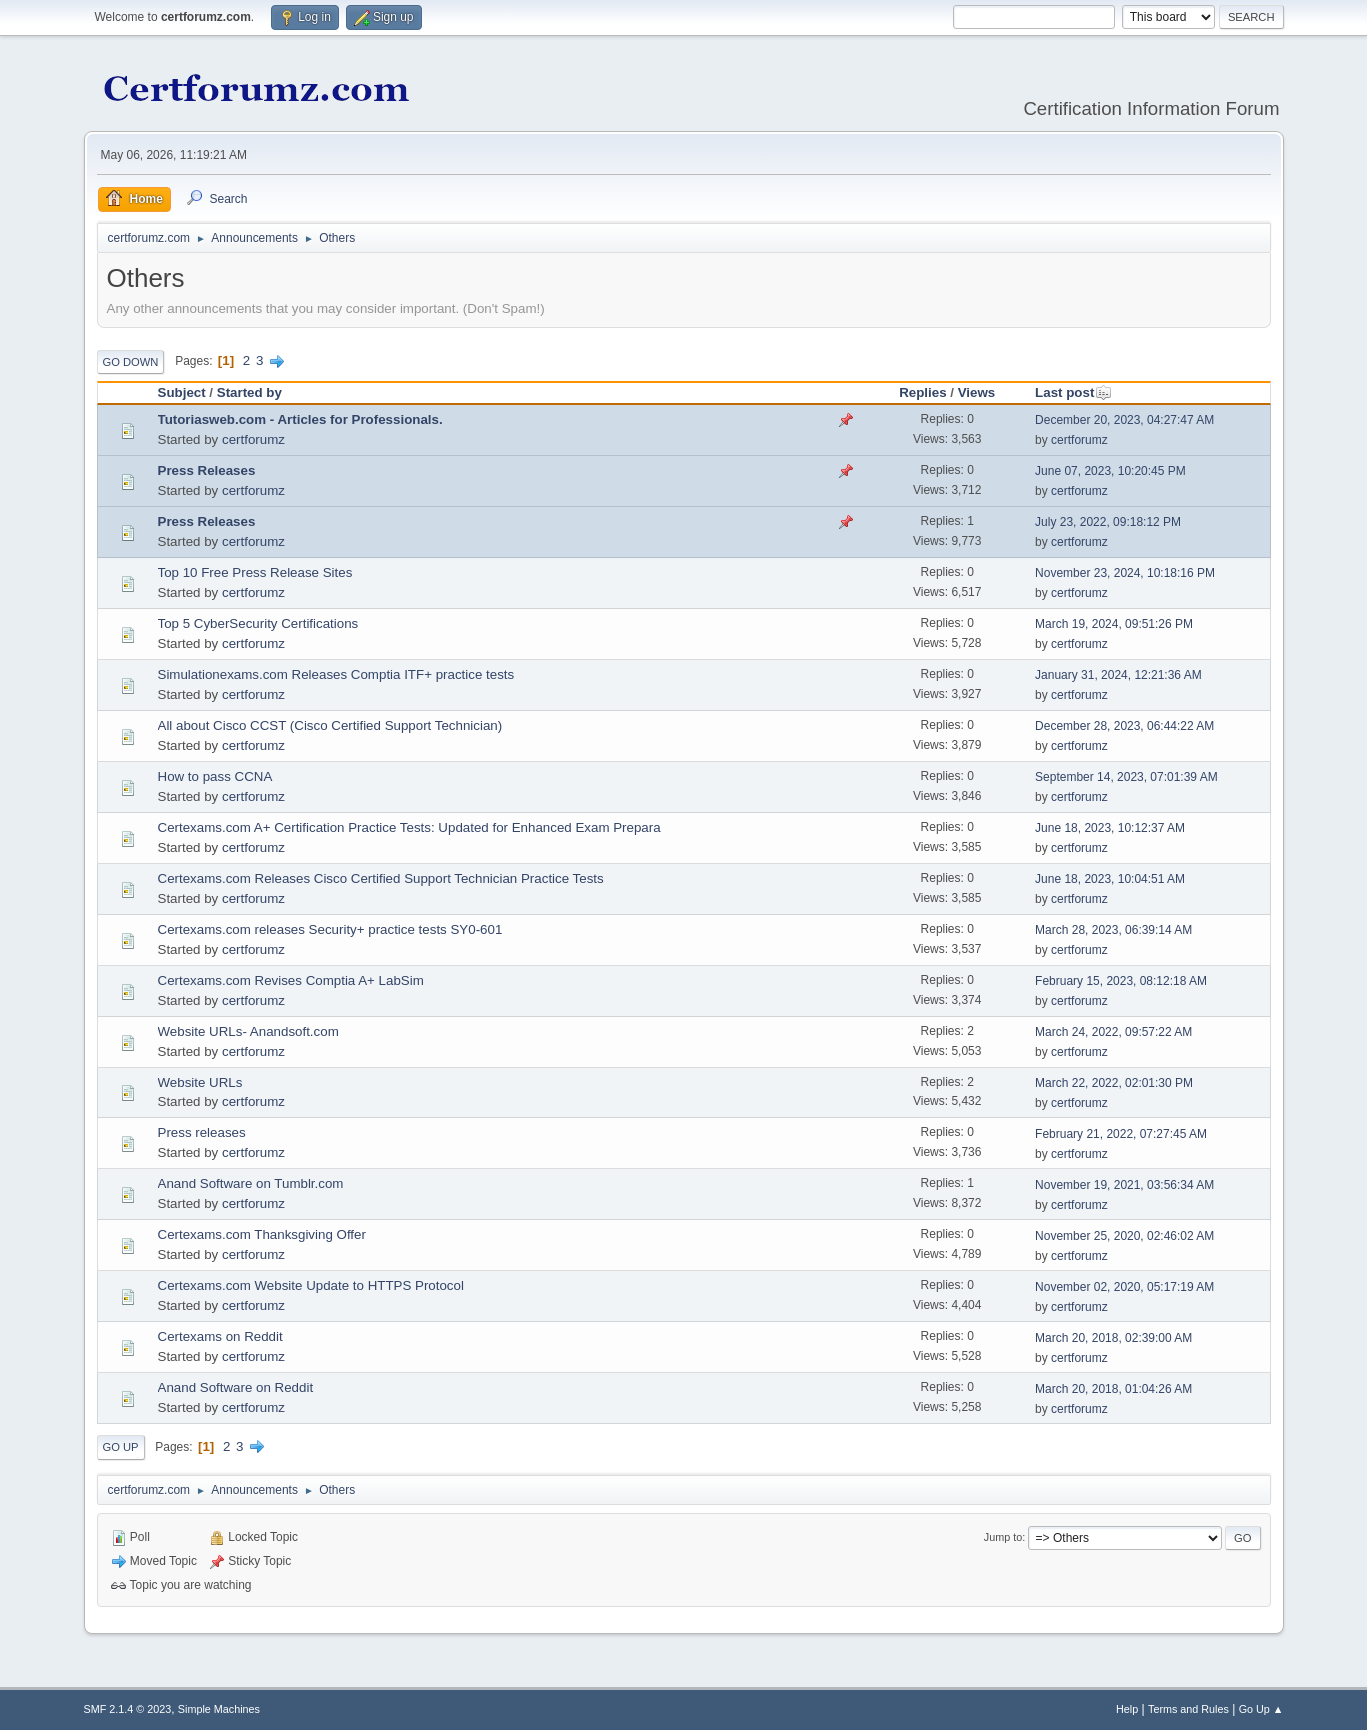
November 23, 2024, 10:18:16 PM (1125, 573)
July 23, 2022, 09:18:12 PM (1108, 522)
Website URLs (200, 1082)
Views (977, 392)
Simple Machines (219, 1709)
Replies (922, 392)
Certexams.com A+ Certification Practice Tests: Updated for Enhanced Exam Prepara (409, 827)
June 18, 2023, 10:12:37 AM (1110, 828)
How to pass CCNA (215, 776)
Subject (182, 392)
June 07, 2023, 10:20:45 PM (1110, 471)
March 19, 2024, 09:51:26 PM (1114, 624)
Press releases (202, 1132)
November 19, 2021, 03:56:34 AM (1124, 1185)
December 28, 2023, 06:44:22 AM (1124, 726)
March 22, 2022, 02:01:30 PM (1114, 1083)
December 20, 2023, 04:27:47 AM (1124, 420)
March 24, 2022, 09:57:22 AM (1113, 1032)
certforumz (253, 439)
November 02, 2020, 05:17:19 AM (1124, 1287)
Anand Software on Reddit (236, 1387)
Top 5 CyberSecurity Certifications (258, 623)
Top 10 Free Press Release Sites (255, 572)
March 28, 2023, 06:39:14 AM (1113, 930)
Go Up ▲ (1261, 1709)
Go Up (121, 1447)
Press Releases (207, 470)
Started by (249, 392)
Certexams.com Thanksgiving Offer (262, 1234)
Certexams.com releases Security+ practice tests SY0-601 (330, 929)
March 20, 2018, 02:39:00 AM (1113, 1338)
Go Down (131, 362)
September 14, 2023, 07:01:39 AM (1126, 777)
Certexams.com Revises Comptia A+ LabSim (291, 980)
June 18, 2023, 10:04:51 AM (1110, 879)
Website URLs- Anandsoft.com (248, 1031)
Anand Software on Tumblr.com (251, 1183)
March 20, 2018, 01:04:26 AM (1113, 1389)
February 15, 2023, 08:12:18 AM (1121, 981)
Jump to (1003, 1537)
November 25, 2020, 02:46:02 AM (1124, 1236)
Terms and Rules (1188, 1709)
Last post (1073, 392)
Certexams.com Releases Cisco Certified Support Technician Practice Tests (381, 878)
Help (1127, 1709)
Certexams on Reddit (220, 1336)
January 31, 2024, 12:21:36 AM (1118, 675)
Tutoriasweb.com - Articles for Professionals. (300, 419)
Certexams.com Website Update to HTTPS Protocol (311, 1285)
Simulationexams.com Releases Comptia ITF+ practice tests (336, 674)
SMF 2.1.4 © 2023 (128, 1709)
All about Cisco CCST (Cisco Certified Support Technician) (330, 725)
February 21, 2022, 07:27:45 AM (1121, 1134)
